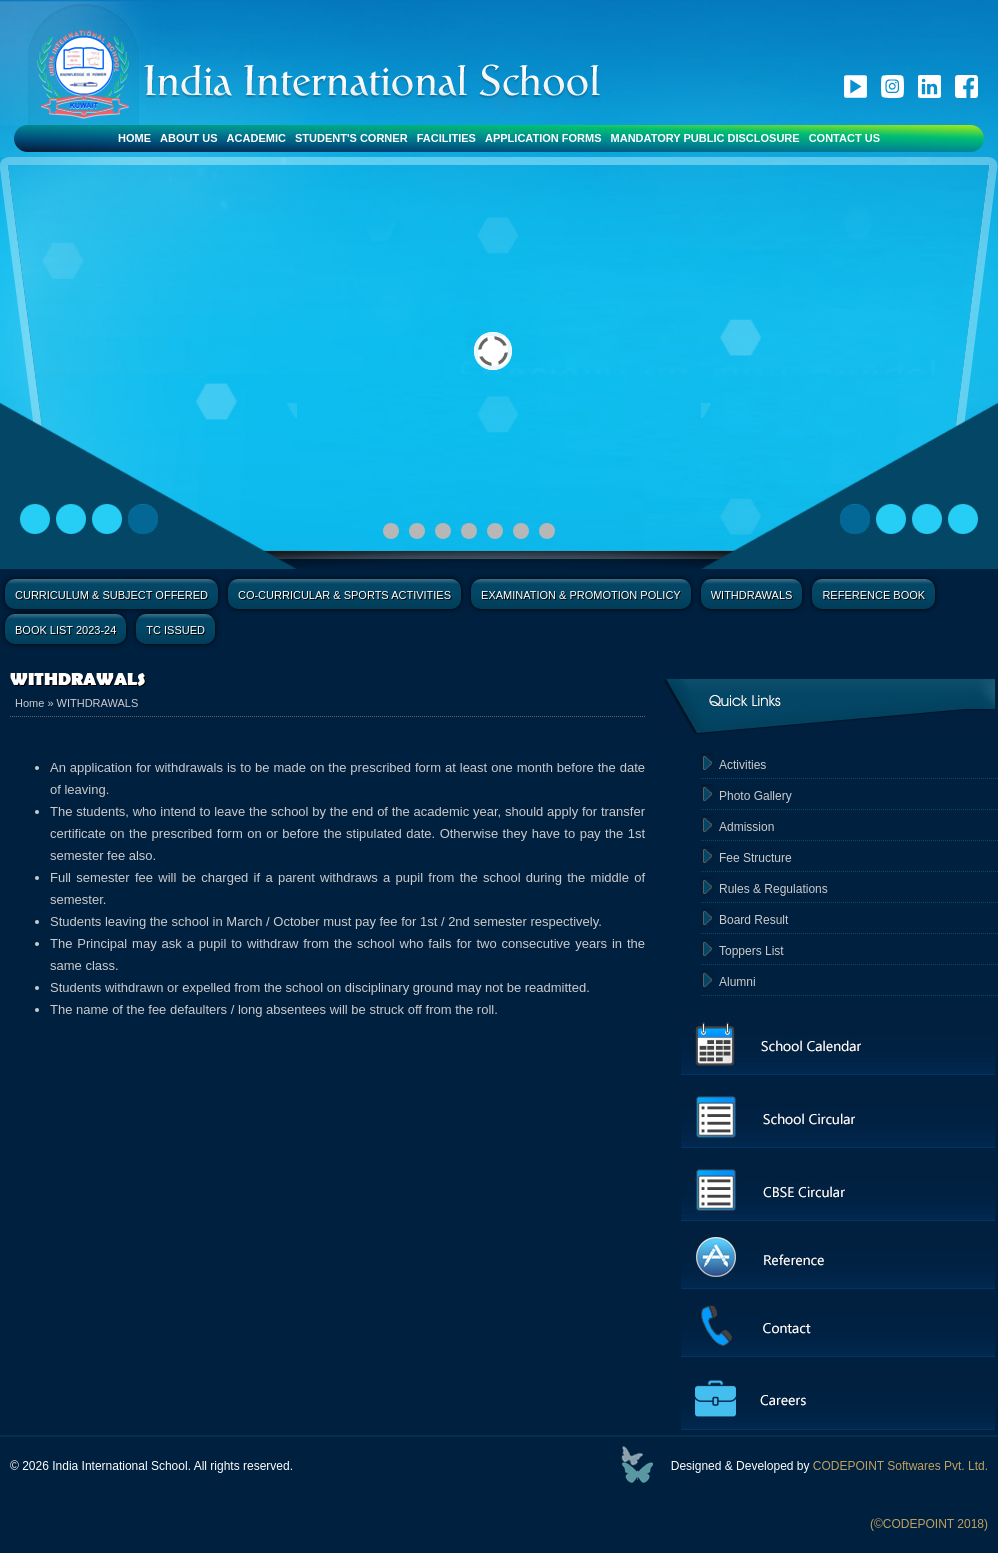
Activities (742, 765)
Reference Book (873, 595)
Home (134, 138)
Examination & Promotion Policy (581, 595)
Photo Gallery (755, 796)
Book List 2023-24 (65, 630)
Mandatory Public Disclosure (705, 138)
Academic (256, 138)
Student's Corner (351, 138)
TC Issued (175, 630)
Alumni (737, 982)
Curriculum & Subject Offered (111, 595)
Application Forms (543, 138)
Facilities (446, 138)
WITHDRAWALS (98, 703)
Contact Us (844, 138)
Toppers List (751, 951)
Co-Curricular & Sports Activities (344, 595)
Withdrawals (752, 595)
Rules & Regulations (773, 889)
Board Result (753, 920)
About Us (188, 138)
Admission (746, 827)
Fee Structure (755, 858)
